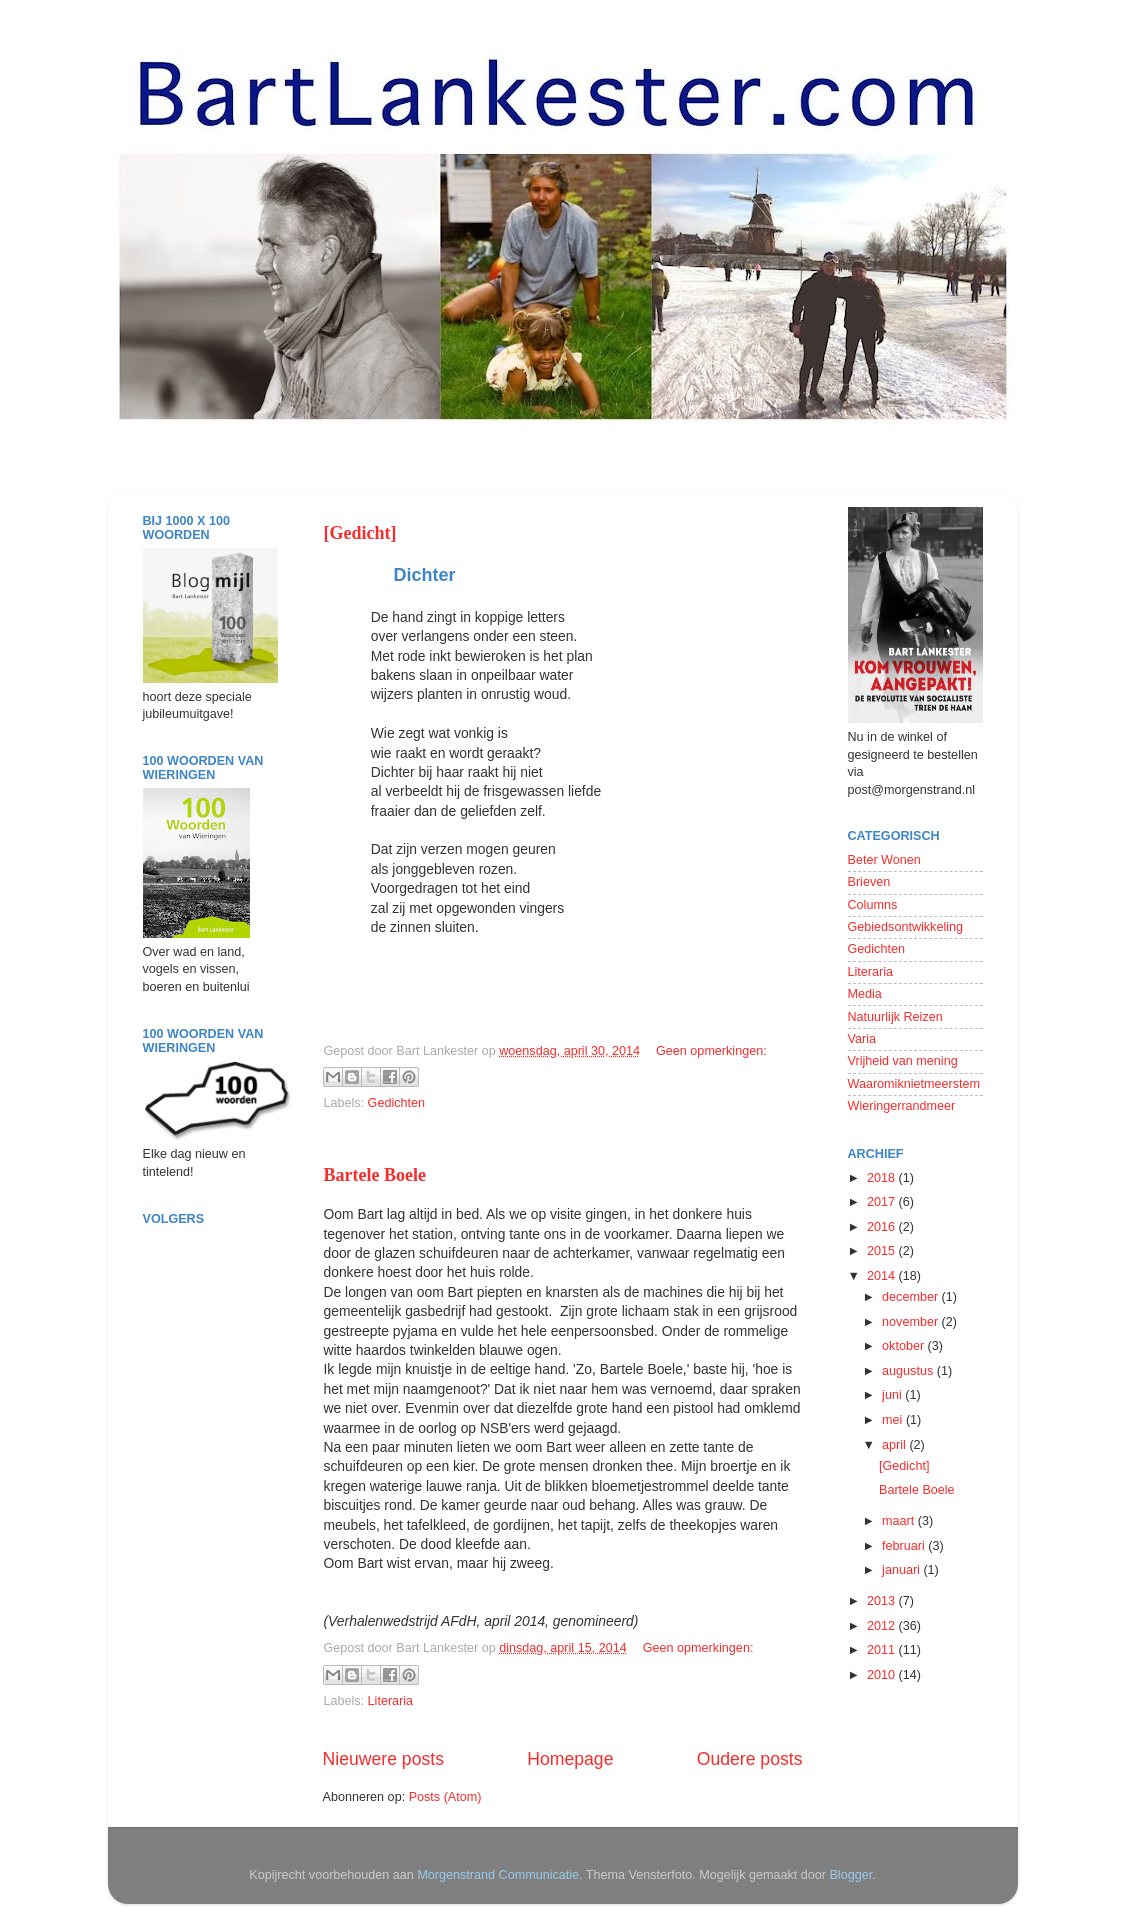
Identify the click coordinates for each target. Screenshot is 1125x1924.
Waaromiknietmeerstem (914, 1084)
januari (902, 1570)
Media (865, 994)
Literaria (391, 1701)
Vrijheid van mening (903, 1061)
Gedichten (396, 1103)
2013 (883, 1601)
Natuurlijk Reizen (895, 1017)
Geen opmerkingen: (711, 1051)
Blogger (850, 1875)
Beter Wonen (884, 860)
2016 (883, 1227)
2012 (883, 1626)
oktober (905, 1346)
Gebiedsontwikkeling (906, 927)
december (912, 1297)
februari (905, 1546)
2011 (883, 1650)
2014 (883, 1276)
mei (894, 1420)
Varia (862, 1039)
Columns (873, 905)
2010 (883, 1675)
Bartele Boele (375, 1175)
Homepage (570, 1759)
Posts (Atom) (445, 1797)
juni (893, 1395)
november (912, 1322)
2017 (883, 1202)
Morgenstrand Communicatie (498, 1875)
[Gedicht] (360, 533)
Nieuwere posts (383, 1759)
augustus (909, 1371)
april (895, 1445)
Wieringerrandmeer (902, 1106)
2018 (883, 1178)
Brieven (869, 882)
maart (900, 1521)
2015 (883, 1251)
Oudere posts (750, 1759)
